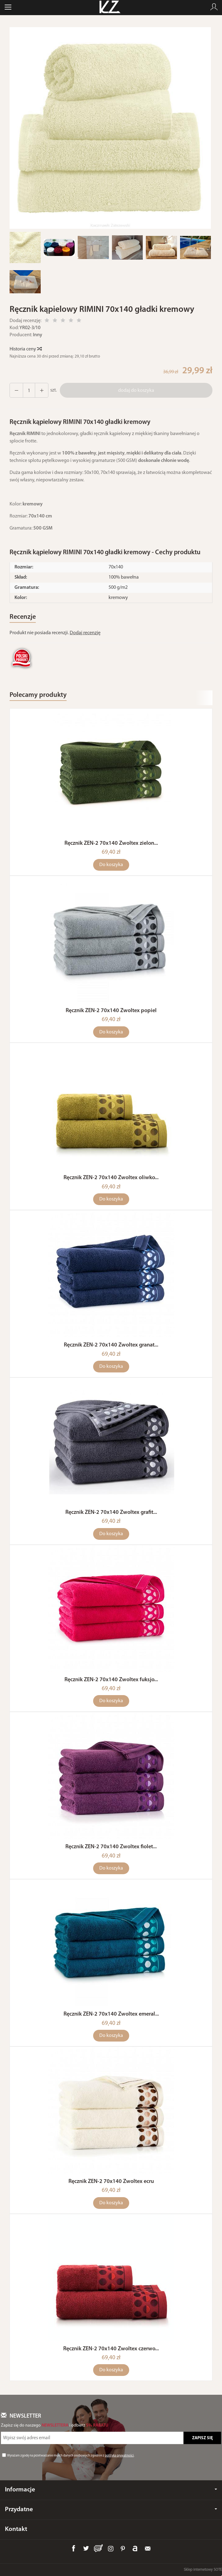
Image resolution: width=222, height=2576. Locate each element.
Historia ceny (25, 349)
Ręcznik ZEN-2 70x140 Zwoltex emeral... (111, 2014)
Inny (37, 335)
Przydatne (111, 2509)
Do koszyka (111, 864)
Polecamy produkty (38, 695)
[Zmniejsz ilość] (41, 390)
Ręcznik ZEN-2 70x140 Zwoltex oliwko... (111, 1178)
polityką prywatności (119, 2455)
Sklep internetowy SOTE (203, 2570)
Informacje (111, 2489)
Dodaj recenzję (85, 632)
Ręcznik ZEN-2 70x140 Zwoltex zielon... (111, 843)
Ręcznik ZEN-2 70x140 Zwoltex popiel (111, 1011)
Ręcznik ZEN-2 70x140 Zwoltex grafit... (111, 1512)
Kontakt (16, 2529)
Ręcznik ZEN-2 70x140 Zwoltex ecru (111, 2181)
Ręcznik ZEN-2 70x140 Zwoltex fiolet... (111, 1847)
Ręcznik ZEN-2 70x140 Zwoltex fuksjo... (111, 1680)
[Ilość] (29, 390)
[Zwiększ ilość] (16, 390)
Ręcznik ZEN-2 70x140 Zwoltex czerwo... (111, 2349)
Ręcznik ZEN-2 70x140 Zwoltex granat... (111, 1345)
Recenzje (23, 617)
